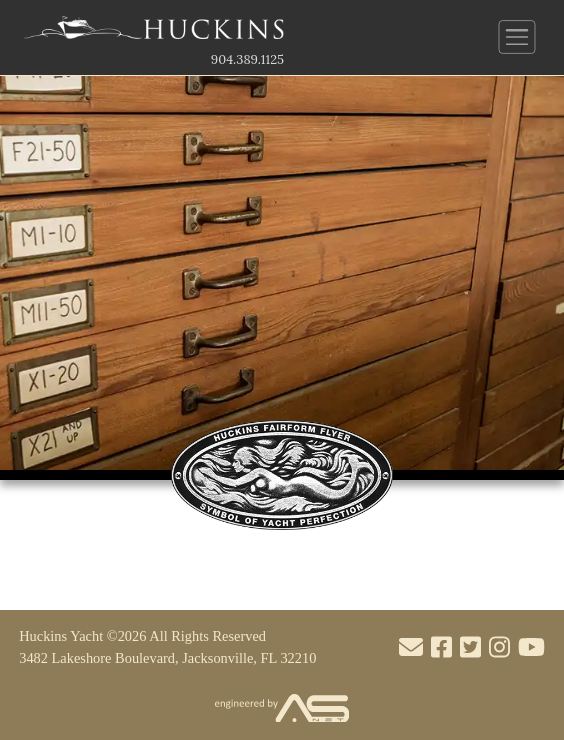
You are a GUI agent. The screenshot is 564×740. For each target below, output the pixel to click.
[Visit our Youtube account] (531, 648)
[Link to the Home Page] (154, 33)
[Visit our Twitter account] (470, 648)
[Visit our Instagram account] (499, 648)
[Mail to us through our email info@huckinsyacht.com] (411, 648)
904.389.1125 (247, 59)
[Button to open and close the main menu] (517, 37)
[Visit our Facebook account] (441, 648)
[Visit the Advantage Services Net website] (282, 709)
